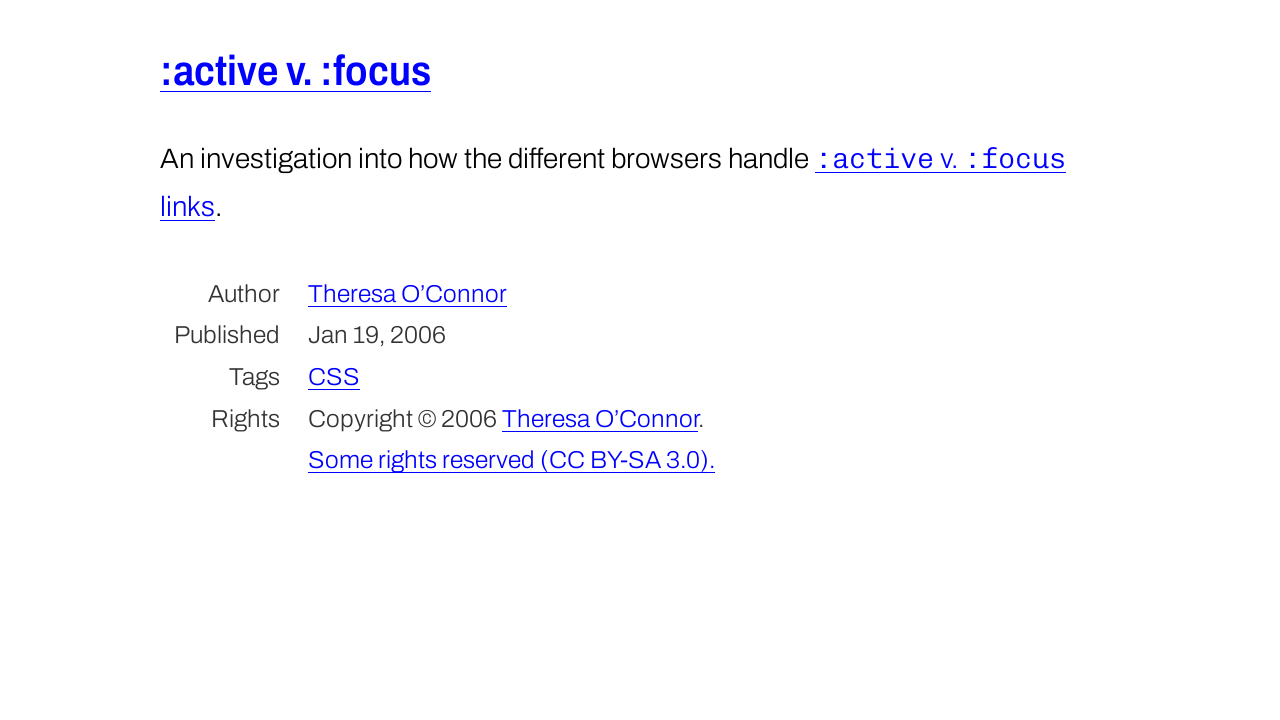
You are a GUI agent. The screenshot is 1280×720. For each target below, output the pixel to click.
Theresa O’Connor (407, 293)
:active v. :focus (295, 71)
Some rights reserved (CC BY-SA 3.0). (511, 459)
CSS (334, 376)
